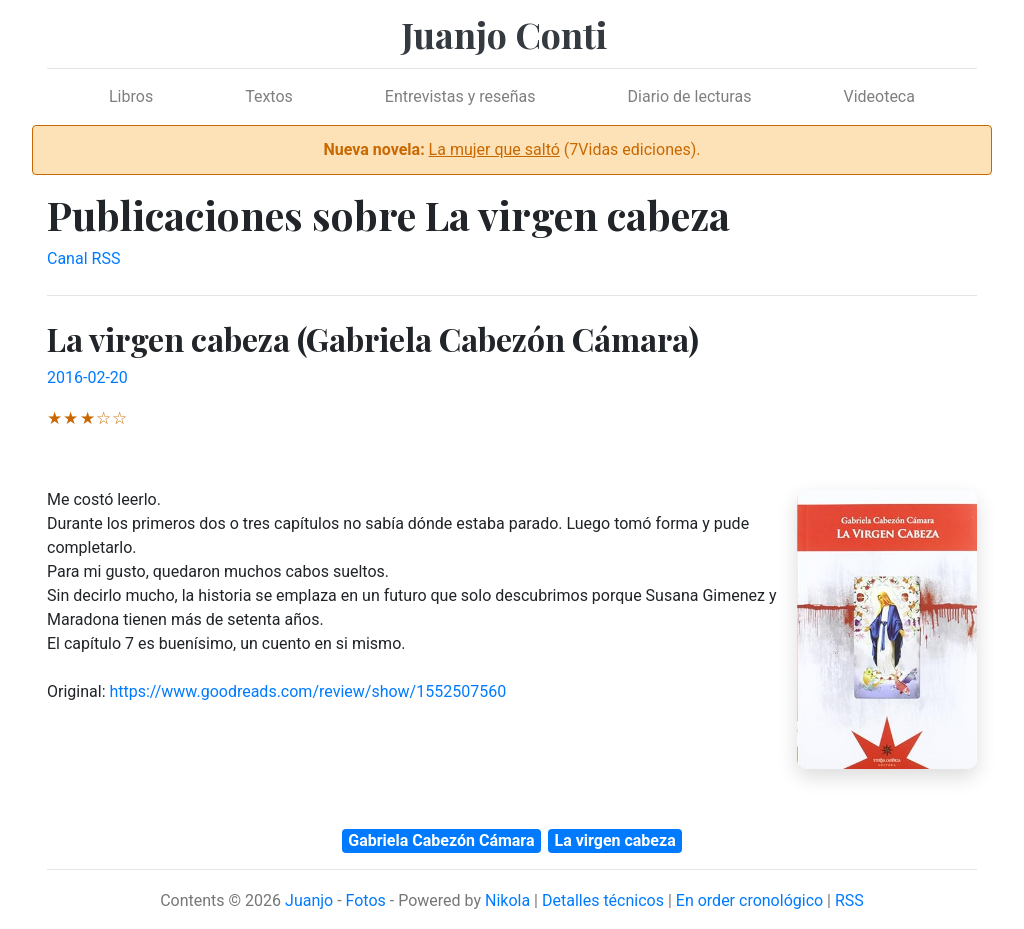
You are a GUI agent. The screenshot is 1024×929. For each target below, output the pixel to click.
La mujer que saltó (494, 149)
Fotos (366, 900)
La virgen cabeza (615, 840)
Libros (131, 96)
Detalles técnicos (603, 900)
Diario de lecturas (690, 96)
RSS (849, 900)
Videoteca (879, 96)
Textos (269, 96)
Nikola (507, 900)
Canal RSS (83, 258)
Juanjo (309, 900)
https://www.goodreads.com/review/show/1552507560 (307, 691)
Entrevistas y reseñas (460, 96)
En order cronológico (749, 900)
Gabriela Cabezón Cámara (441, 840)
